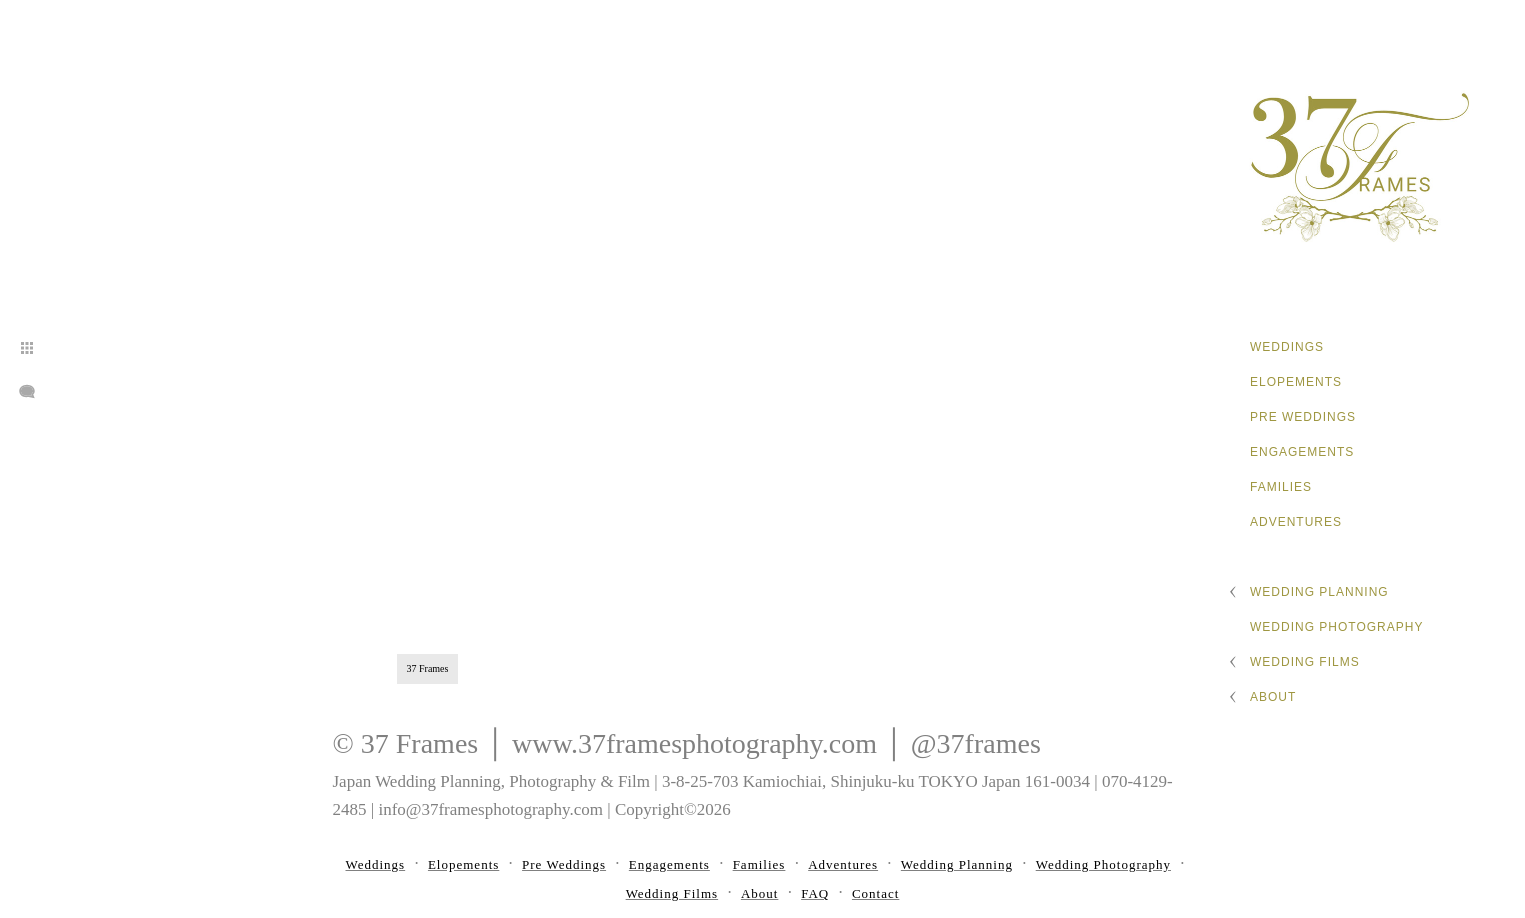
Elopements (1296, 382)
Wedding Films (1305, 662)
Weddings (1287, 347)
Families (1281, 487)
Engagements (1302, 452)
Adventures (1296, 522)
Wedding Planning (1319, 592)
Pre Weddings (1303, 417)
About (1273, 697)
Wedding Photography (1336, 627)
